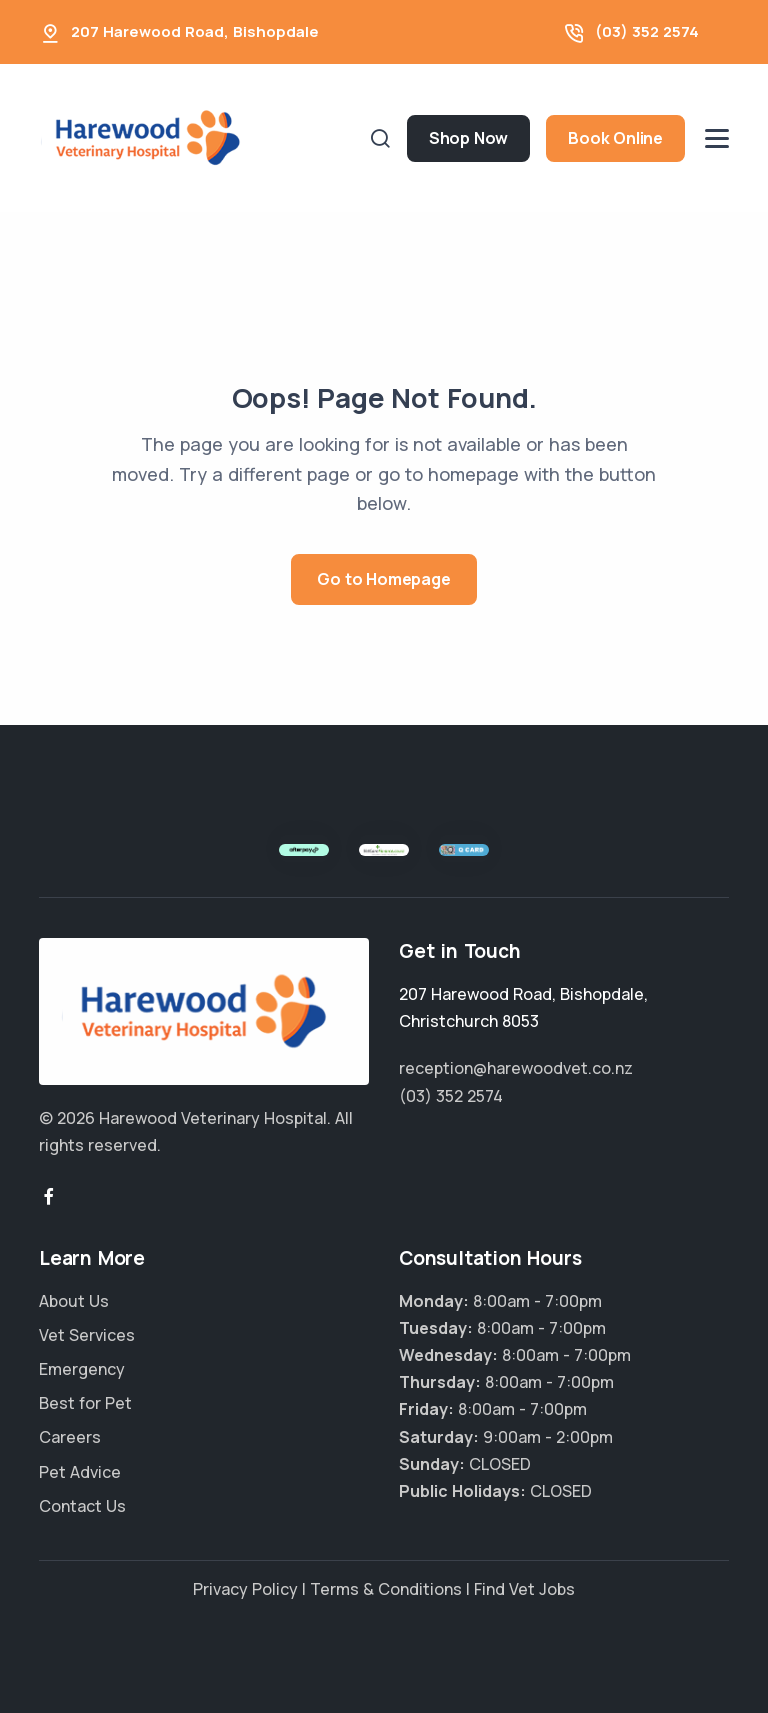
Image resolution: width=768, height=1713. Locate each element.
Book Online (615, 138)
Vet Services (87, 1335)
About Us (74, 1301)
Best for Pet (85, 1403)
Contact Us (82, 1506)
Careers (70, 1437)
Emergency (82, 1369)
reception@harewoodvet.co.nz (516, 1068)
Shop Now (468, 138)
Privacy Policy (245, 1589)
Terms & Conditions (386, 1589)
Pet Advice (80, 1472)
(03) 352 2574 (647, 31)
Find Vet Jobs (524, 1589)
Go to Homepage (383, 579)
